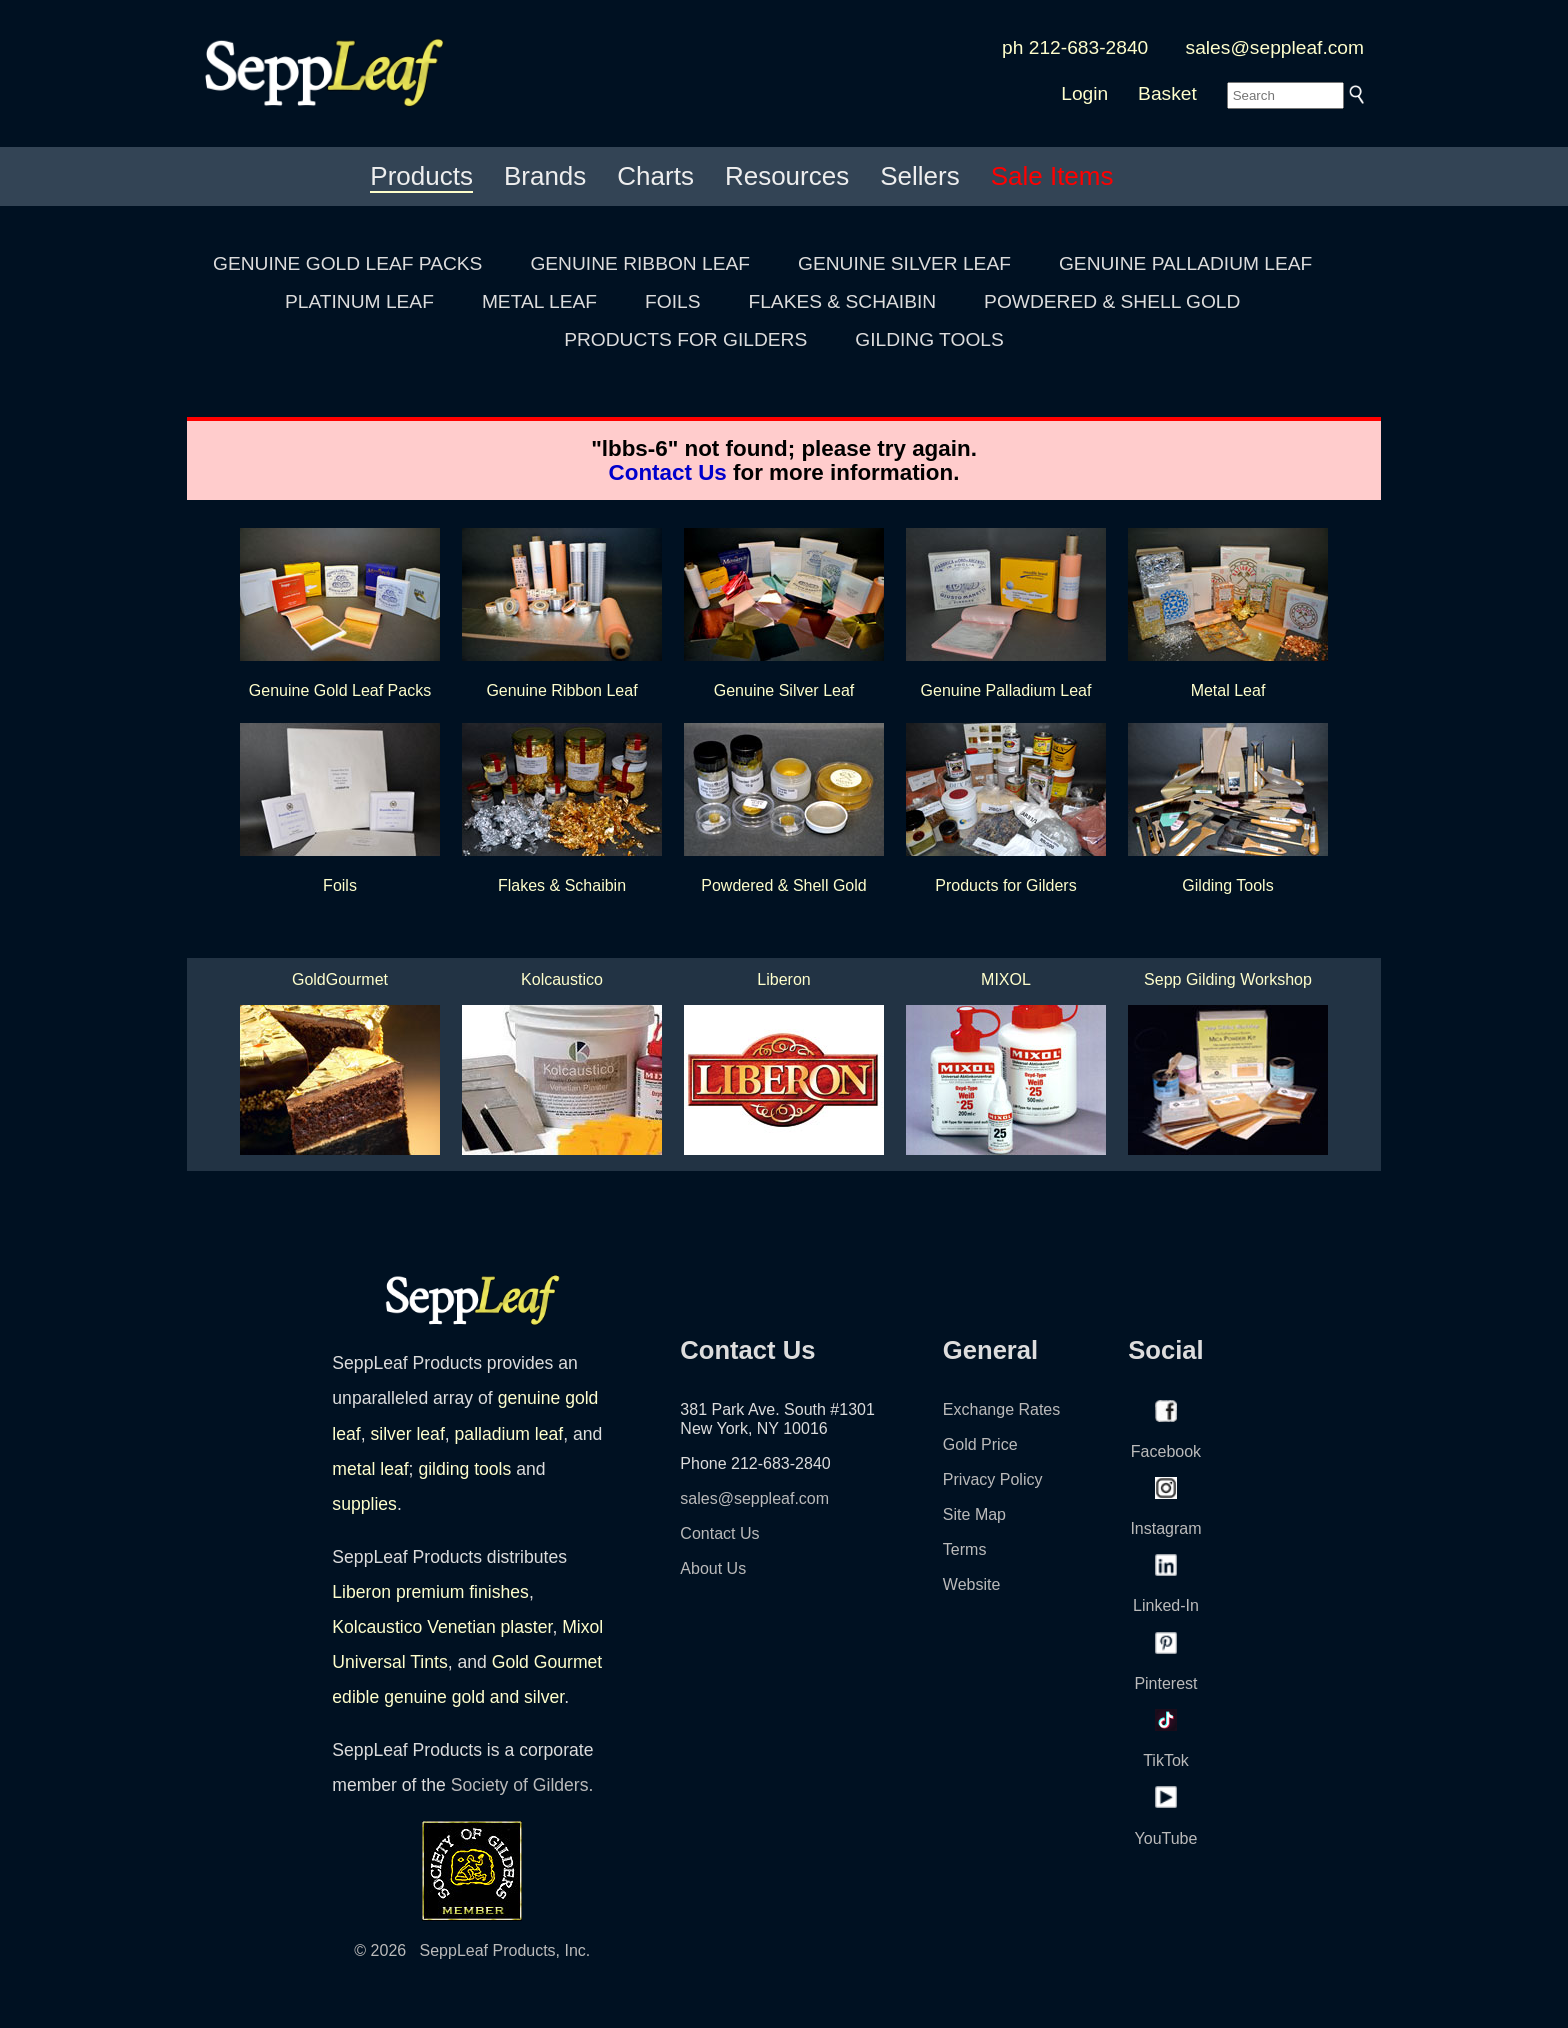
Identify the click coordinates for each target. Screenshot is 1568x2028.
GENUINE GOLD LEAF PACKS (347, 263)
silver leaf (407, 1434)
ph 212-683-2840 (1075, 47)
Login (1084, 93)
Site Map (974, 1514)
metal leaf (370, 1469)
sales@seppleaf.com (1275, 47)
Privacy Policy (993, 1479)
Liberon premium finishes (430, 1592)
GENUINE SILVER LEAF (904, 263)
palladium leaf (509, 1434)
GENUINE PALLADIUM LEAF (1185, 263)
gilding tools (464, 1469)
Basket (1167, 93)
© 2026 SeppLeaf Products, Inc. (472, 1950)
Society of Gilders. (522, 1785)
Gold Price (980, 1444)
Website (972, 1584)
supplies (364, 1504)
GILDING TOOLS (929, 339)
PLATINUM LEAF (359, 301)
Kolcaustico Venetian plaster (442, 1627)
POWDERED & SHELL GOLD (1112, 301)
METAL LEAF (539, 301)
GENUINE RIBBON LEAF (640, 263)
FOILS (672, 301)
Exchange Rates (1001, 1409)
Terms (965, 1549)
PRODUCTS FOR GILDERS (685, 339)
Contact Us (668, 472)
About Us (713, 1568)
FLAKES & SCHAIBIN (842, 301)
